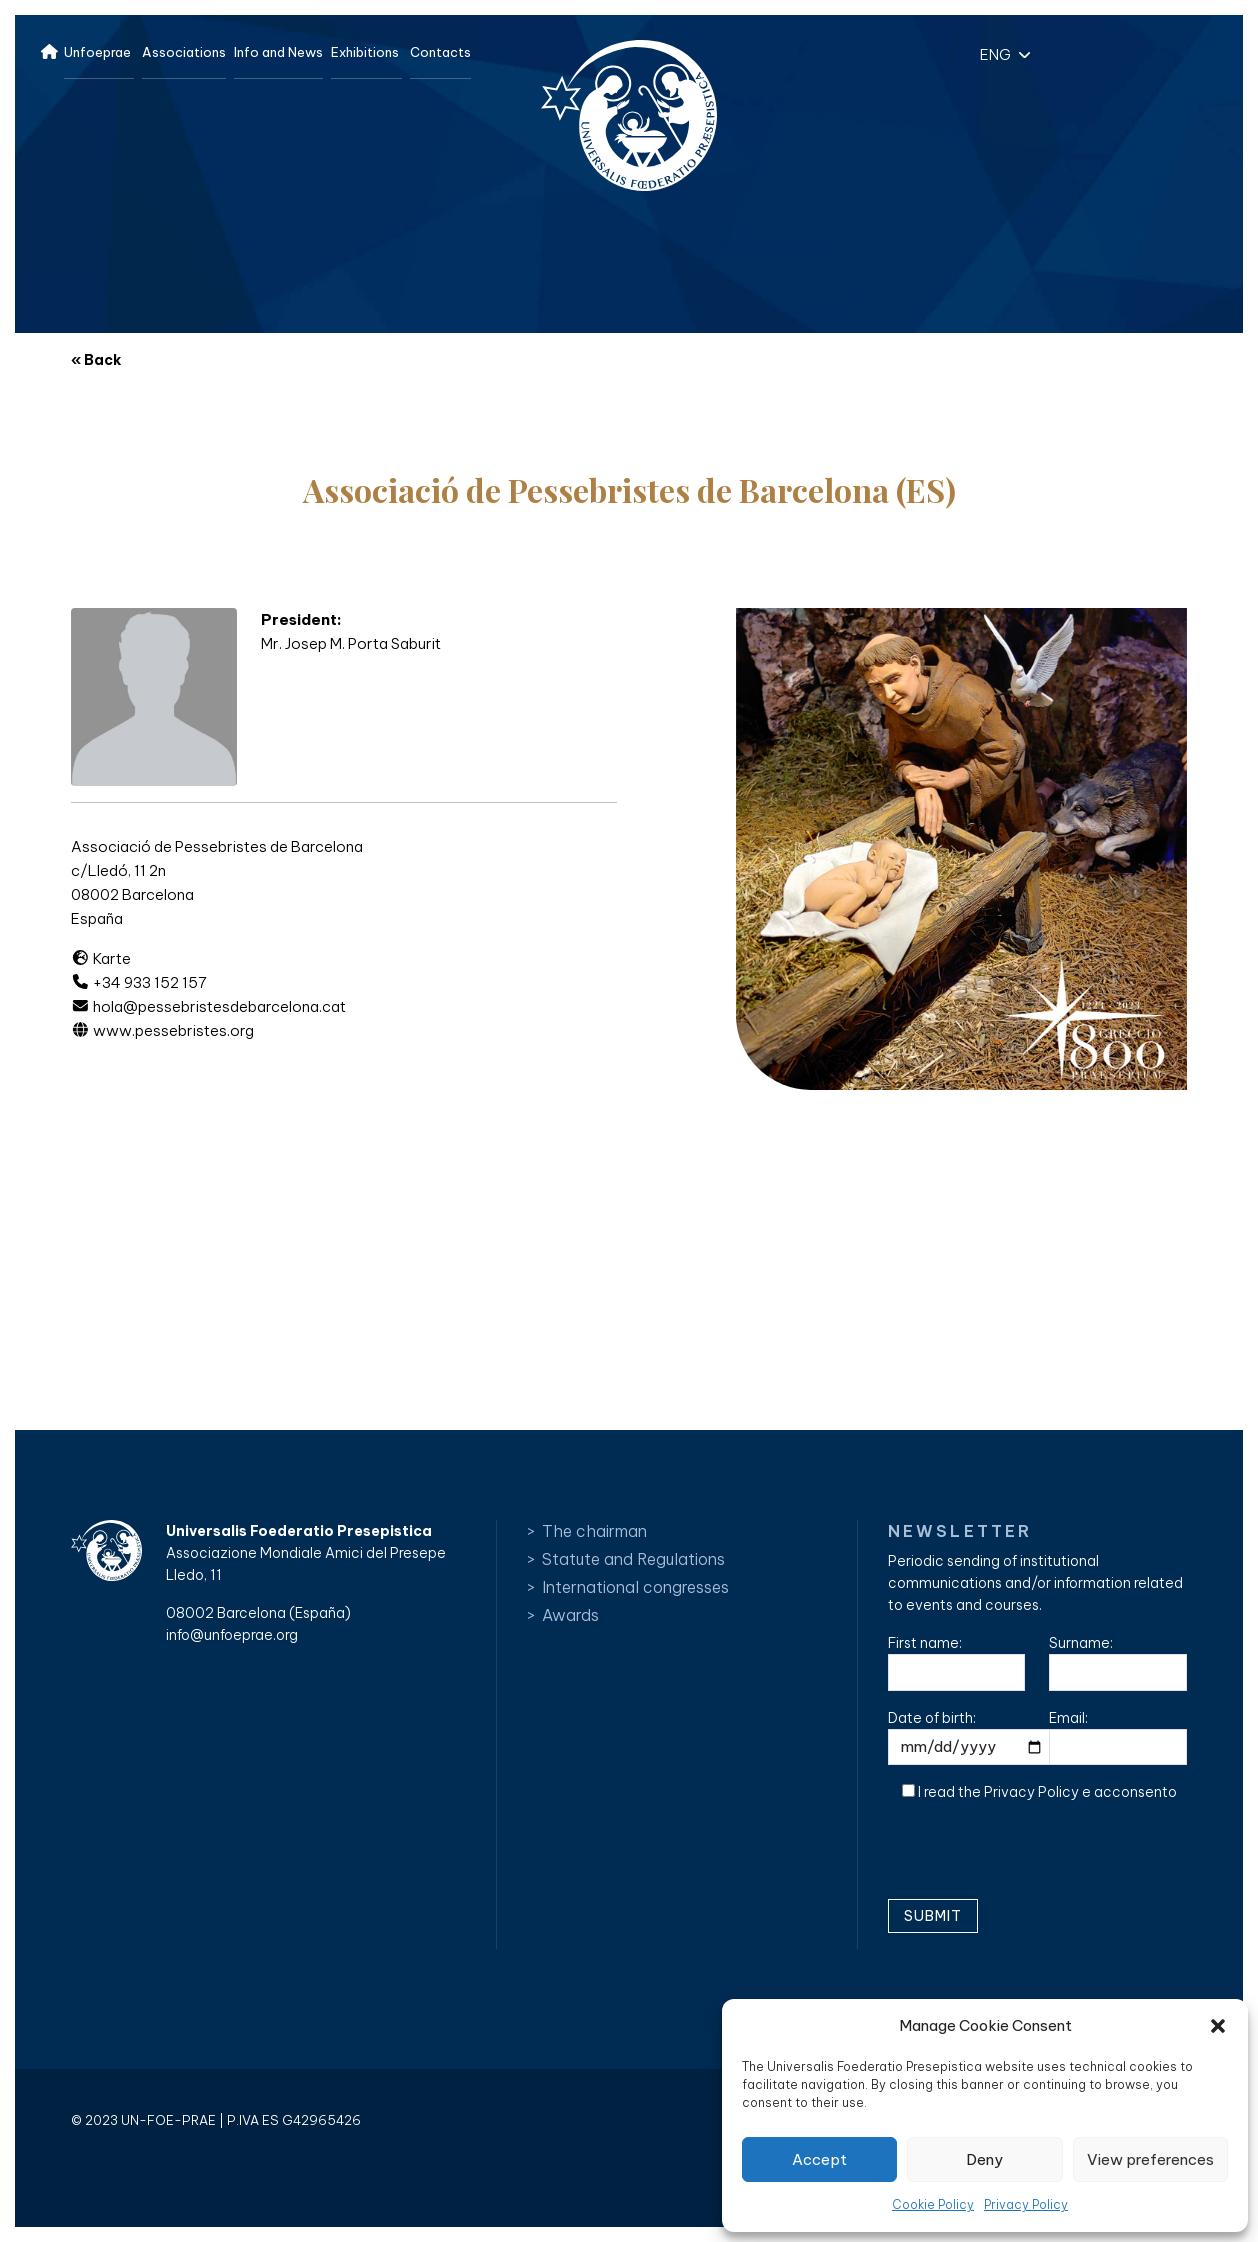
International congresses (635, 1587)
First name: (957, 1662)
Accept (819, 2159)
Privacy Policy (1026, 2204)
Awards (570, 1615)
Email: (1118, 1737)
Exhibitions (365, 52)
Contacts (440, 52)
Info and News (278, 52)
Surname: (1118, 1662)
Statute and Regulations (633, 1559)
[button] (1218, 2026)
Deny (984, 2159)
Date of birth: (972, 1737)
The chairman (594, 1531)
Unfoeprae (97, 52)
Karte (101, 958)
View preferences (1150, 2159)
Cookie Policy (933, 2204)
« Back (96, 360)
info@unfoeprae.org (232, 1635)
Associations (184, 52)
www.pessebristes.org (162, 1030)
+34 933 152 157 (139, 982)
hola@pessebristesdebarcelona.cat (208, 1006)
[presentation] (1040, 1858)
